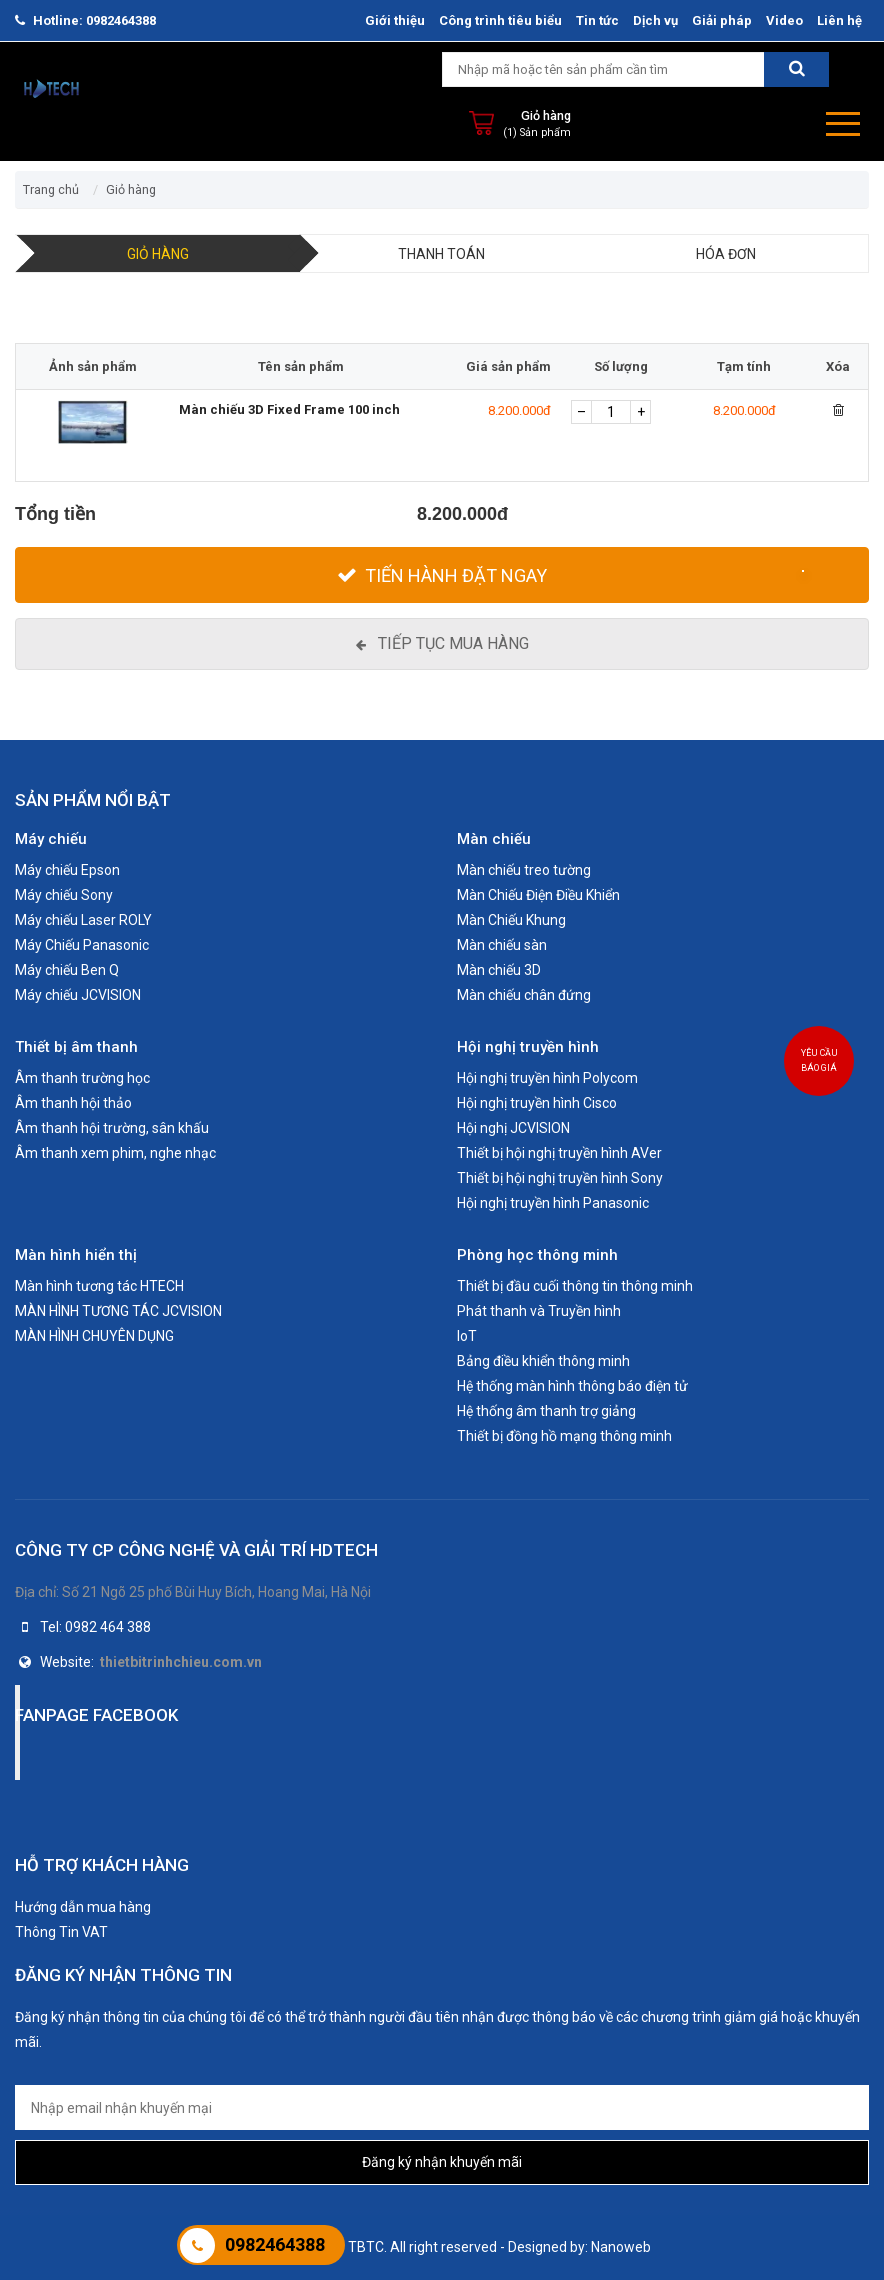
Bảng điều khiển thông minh (543, 1361)
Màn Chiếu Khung (511, 920)
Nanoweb (621, 2247)
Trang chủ (51, 189)
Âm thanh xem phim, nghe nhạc (115, 1153)
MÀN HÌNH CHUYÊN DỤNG (94, 1336)
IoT (467, 1336)
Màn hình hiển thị (76, 1255)
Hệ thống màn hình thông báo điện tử (572, 1386)
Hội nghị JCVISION (513, 1128)
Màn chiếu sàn (502, 945)
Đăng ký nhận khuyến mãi (442, 2162)
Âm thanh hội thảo (73, 1103)
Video (784, 20)
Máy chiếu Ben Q (67, 970)
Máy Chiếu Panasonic (82, 945)
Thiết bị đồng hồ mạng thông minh (564, 1436)
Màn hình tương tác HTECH (99, 1286)
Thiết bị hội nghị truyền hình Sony (560, 1178)
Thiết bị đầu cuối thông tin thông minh (575, 1286)
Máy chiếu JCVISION (78, 995)
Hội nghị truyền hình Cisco (537, 1103)
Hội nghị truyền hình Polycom (547, 1078)
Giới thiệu (395, 20)
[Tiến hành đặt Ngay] (442, 575)
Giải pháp (722, 20)
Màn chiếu (494, 839)
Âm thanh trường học (82, 1078)
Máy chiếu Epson (67, 870)
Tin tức (597, 20)
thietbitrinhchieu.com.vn (181, 1662)
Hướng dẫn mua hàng (83, 1907)
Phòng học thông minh (537, 1255)
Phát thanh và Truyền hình (539, 1311)
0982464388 (121, 20)
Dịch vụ (655, 20)
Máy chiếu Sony (64, 895)
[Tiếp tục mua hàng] (442, 644)
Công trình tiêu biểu (500, 20)
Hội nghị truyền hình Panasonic (553, 1203)
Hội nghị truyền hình (528, 1047)
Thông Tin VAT (61, 1932)
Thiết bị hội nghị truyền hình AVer (559, 1153)
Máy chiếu (51, 839)
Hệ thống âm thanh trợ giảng (546, 1411)
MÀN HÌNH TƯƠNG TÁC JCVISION (118, 1311)
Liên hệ (839, 20)
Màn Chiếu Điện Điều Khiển (538, 895)
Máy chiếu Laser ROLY (83, 920)
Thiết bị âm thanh (76, 1047)
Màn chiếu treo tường (524, 870)
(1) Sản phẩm (537, 132)
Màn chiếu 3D (499, 970)
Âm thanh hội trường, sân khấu (112, 1128)
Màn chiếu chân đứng (524, 995)
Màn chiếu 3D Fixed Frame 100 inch (289, 409)
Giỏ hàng (546, 115)
